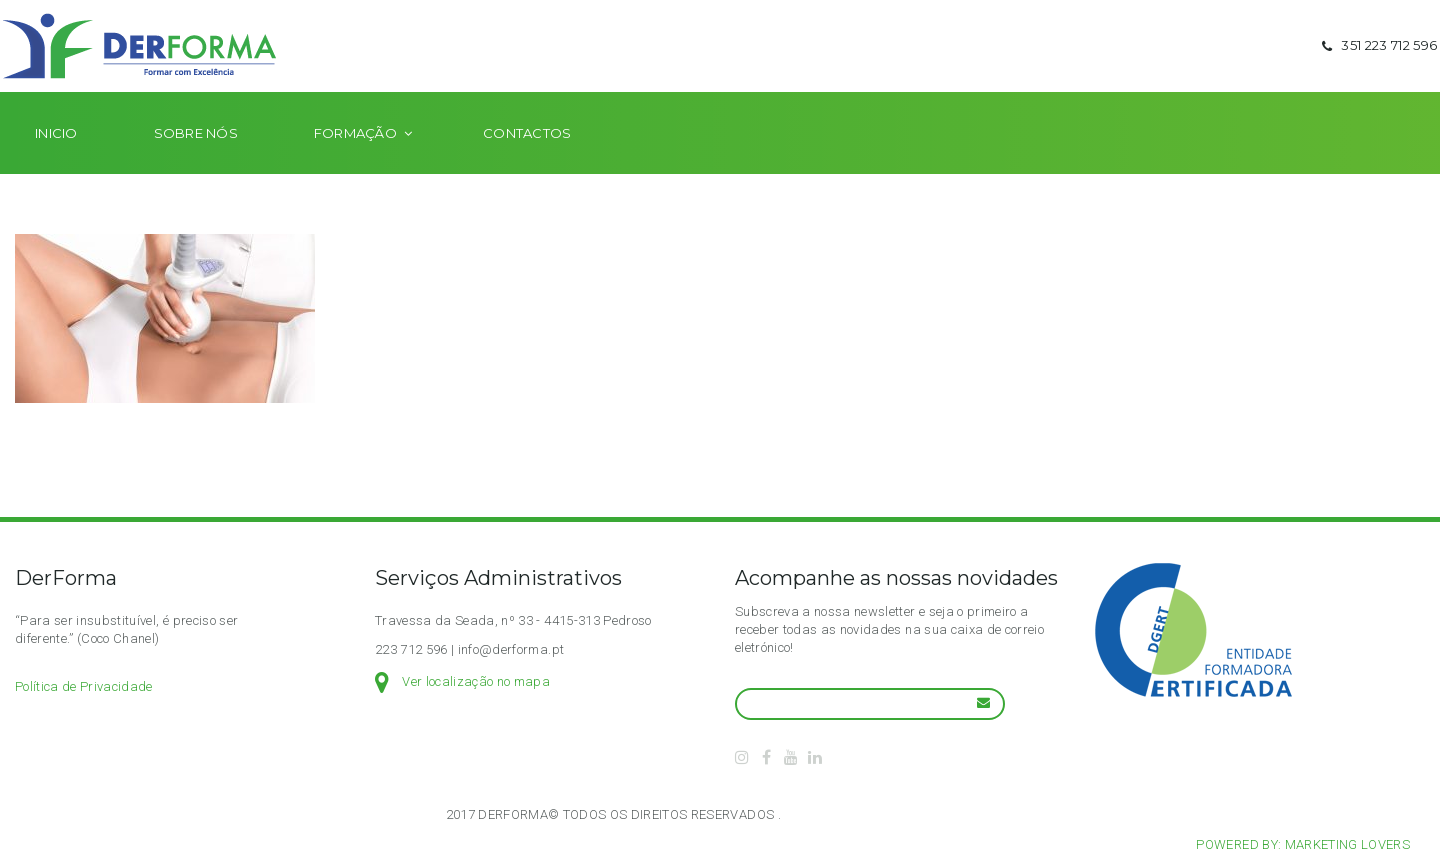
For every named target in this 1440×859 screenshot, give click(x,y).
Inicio (56, 162)
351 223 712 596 (1377, 60)
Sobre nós (196, 162)
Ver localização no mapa (476, 681)
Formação (355, 162)
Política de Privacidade (84, 686)
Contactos (527, 162)
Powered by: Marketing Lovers (1303, 844)
